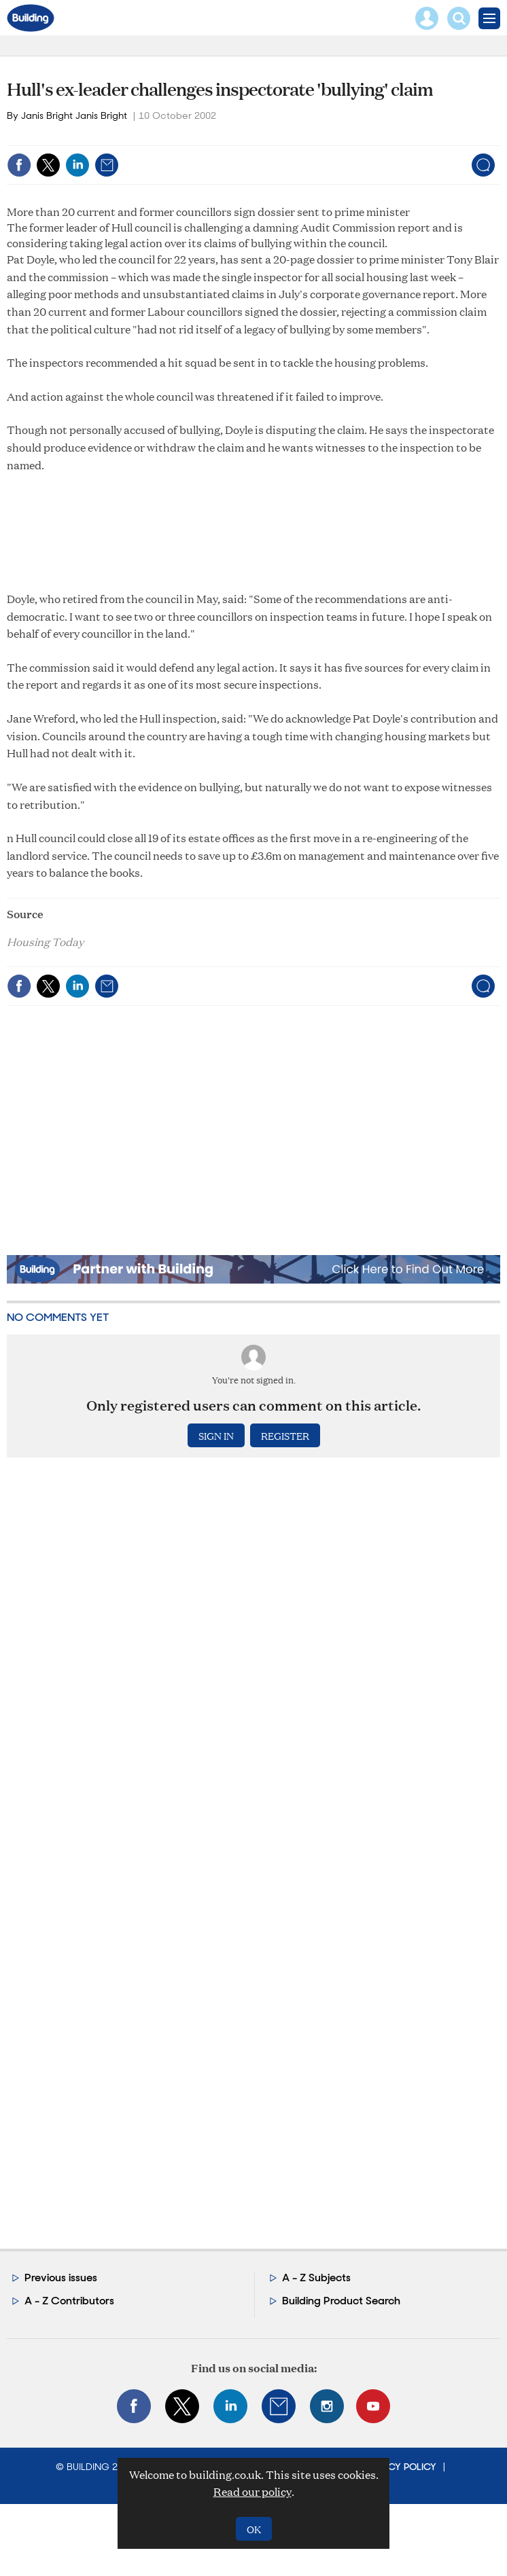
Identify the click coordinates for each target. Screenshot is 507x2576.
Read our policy (252, 2491)
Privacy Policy (400, 2467)
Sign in (216, 1435)
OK (254, 2529)
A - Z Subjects (316, 2277)
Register (285, 1435)
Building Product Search (341, 2300)
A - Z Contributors (69, 2300)
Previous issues (60, 2277)
